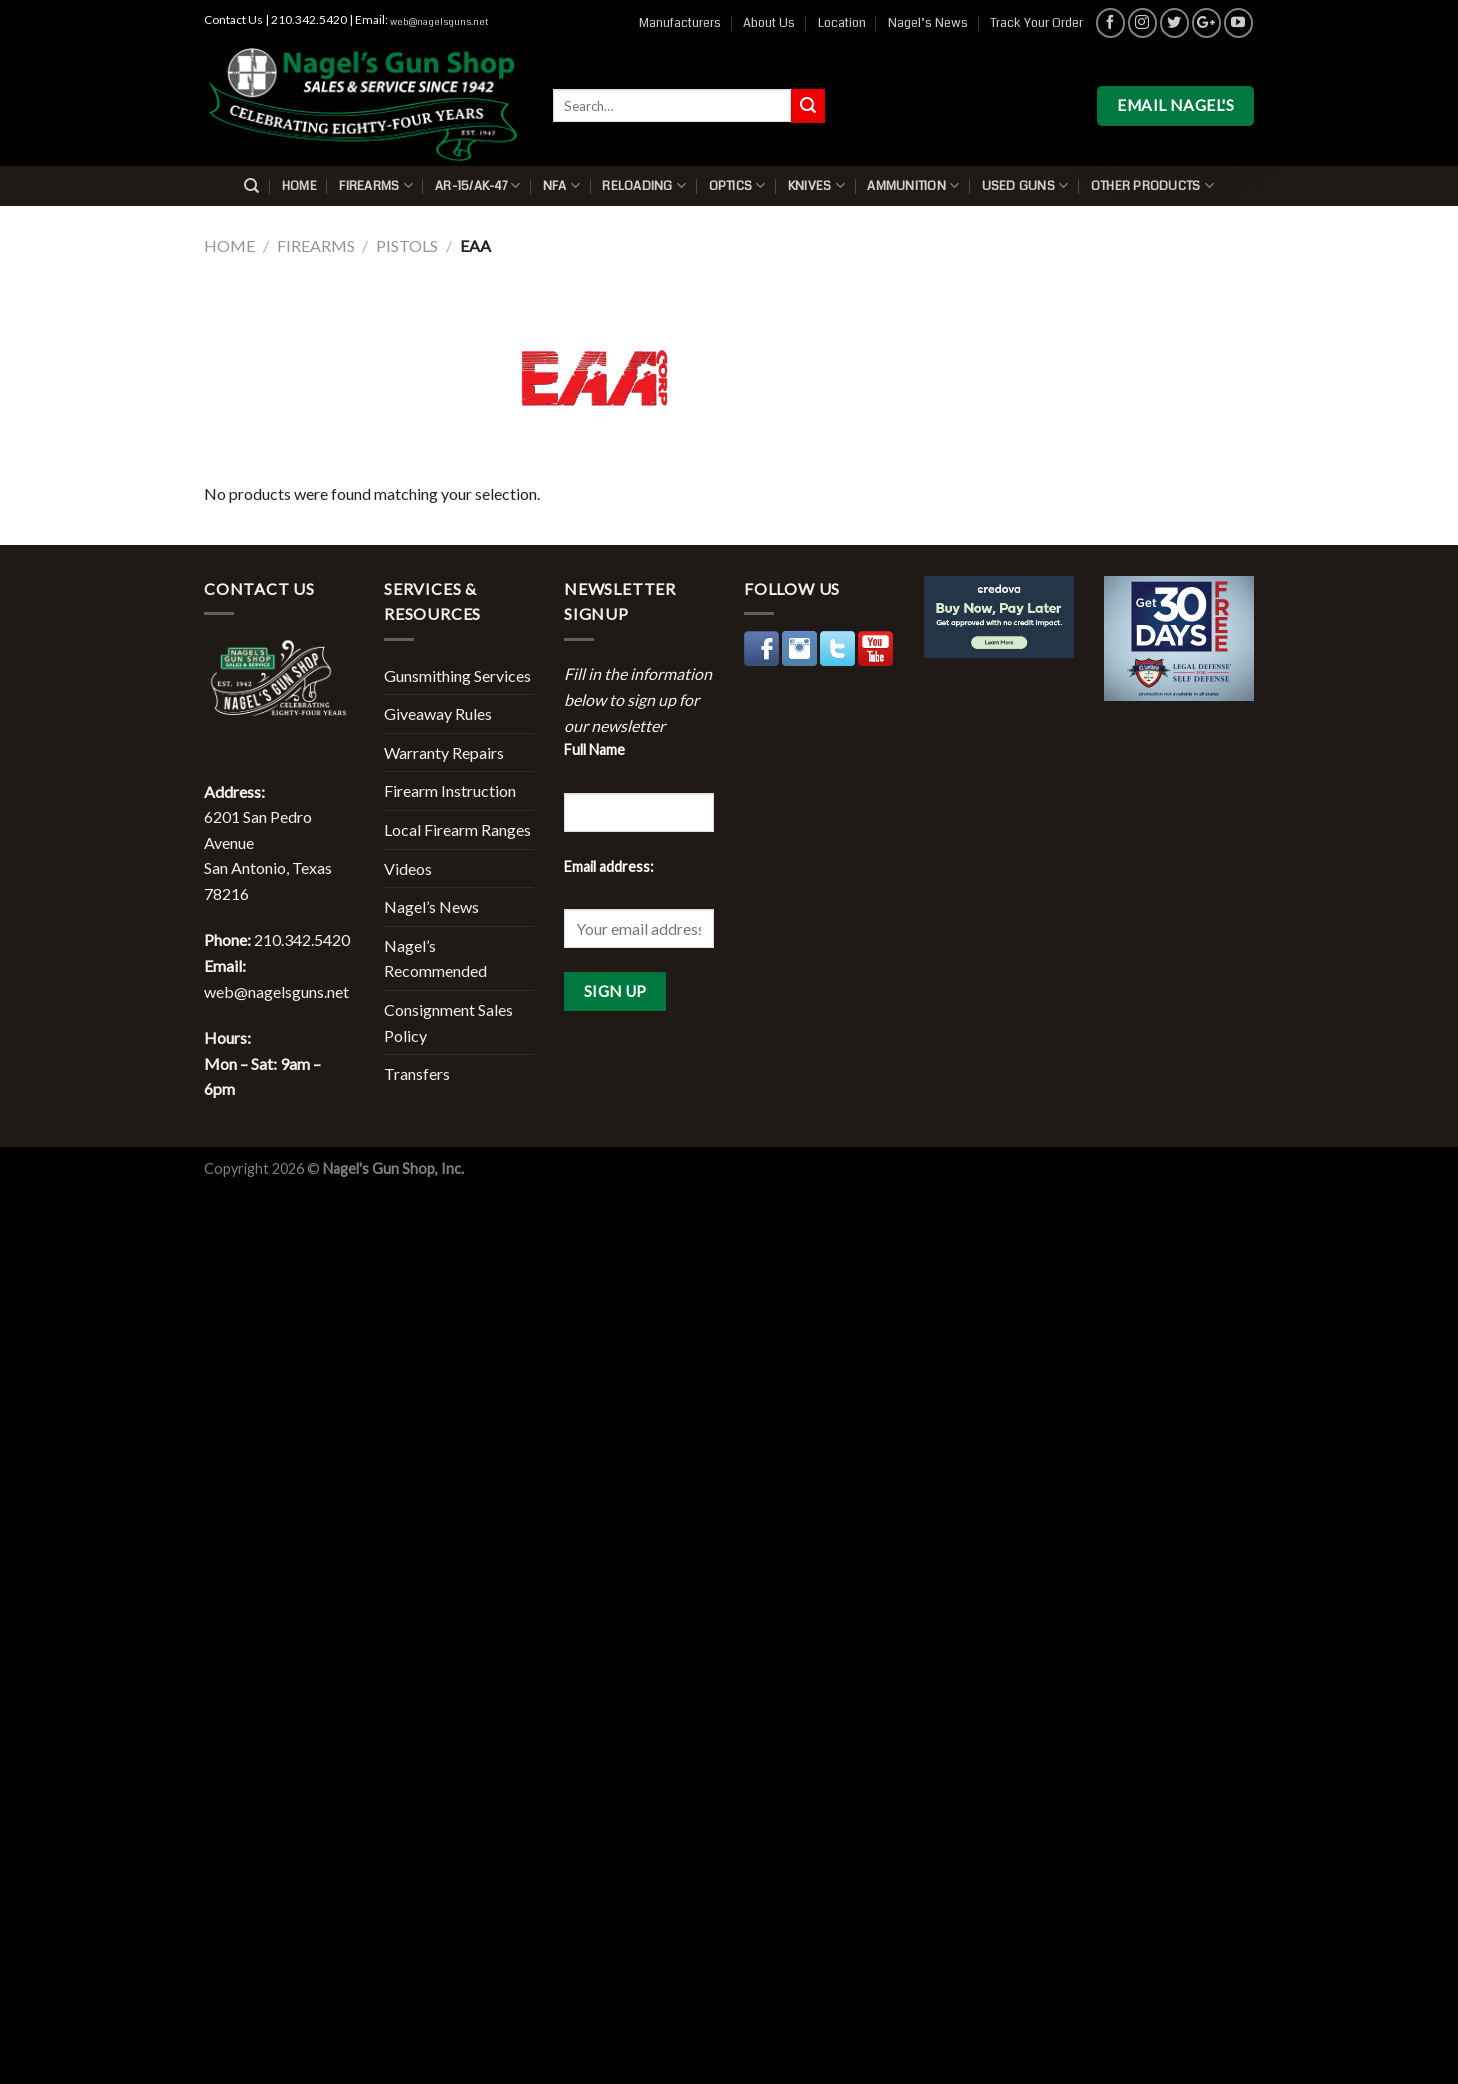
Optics (737, 185)
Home (299, 186)
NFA (561, 185)
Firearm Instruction (450, 790)
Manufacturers (680, 23)
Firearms (376, 185)
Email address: (609, 866)
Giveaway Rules (438, 713)
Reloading (644, 185)
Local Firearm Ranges (457, 829)
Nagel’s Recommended (435, 958)
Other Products (1152, 185)
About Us (769, 23)
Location (842, 23)
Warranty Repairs (444, 752)
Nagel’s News (928, 23)
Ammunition (913, 185)
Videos (408, 868)
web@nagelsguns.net (439, 22)
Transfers (417, 1073)
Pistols (407, 245)
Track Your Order (1036, 23)
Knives (816, 185)
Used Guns (1025, 185)
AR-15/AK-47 (477, 185)
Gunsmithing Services (457, 675)
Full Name (594, 749)
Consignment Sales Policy (448, 1022)
